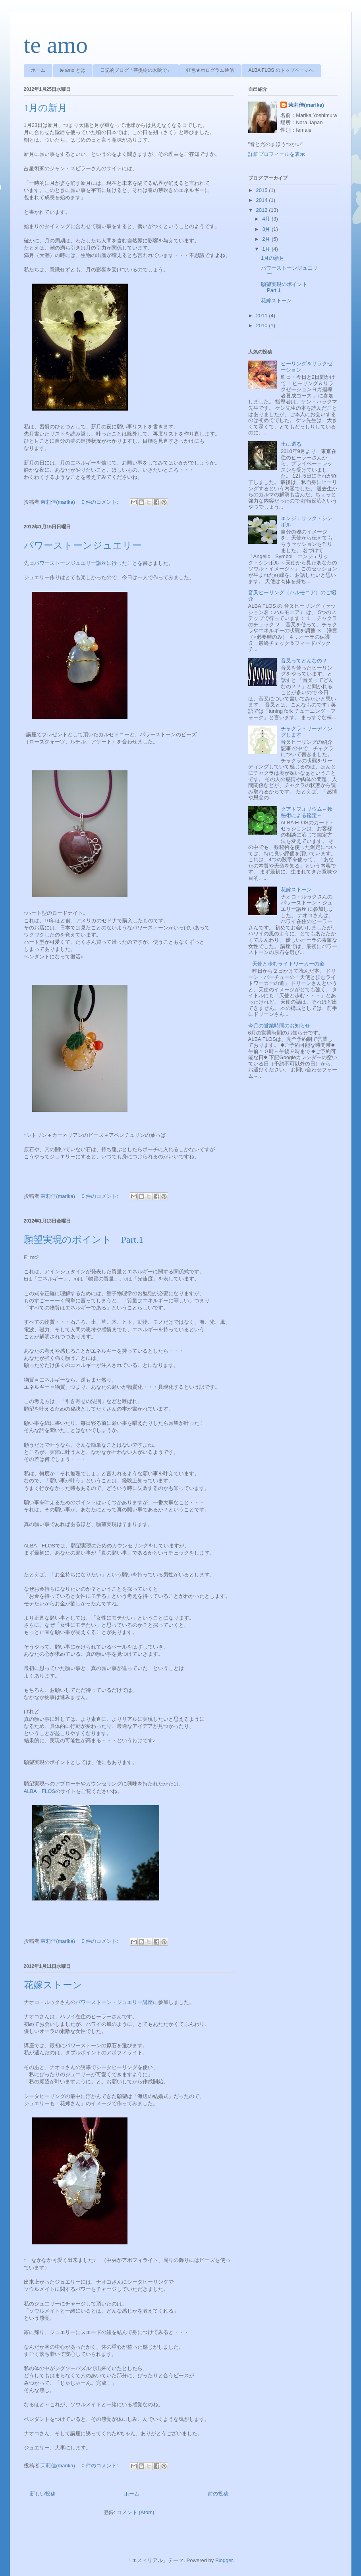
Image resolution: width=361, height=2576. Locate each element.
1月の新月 (45, 108)
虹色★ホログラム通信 (210, 70)
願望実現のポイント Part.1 (84, 1239)
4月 (267, 219)
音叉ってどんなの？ (304, 661)
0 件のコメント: (100, 502)
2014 (262, 200)
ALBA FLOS (39, 1791)
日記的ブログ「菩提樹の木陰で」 (136, 70)
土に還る (291, 444)
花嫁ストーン (53, 1985)
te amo (56, 45)
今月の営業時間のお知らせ (279, 1026)
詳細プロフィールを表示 (276, 154)
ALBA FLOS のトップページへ (281, 70)
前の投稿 (218, 2494)
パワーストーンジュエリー (83, 545)
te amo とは (72, 70)
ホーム (38, 70)
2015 (262, 190)
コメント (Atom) (135, 2512)
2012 (262, 210)
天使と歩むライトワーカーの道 (288, 964)
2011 (262, 316)
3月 (267, 229)
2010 (262, 325)
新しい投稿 (43, 2494)
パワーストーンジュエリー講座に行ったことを (88, 563)
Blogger (224, 2560)
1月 (267, 249)
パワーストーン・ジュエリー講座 (114, 2002)
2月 (267, 239)
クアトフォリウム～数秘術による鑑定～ (306, 812)
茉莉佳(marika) (306, 105)
